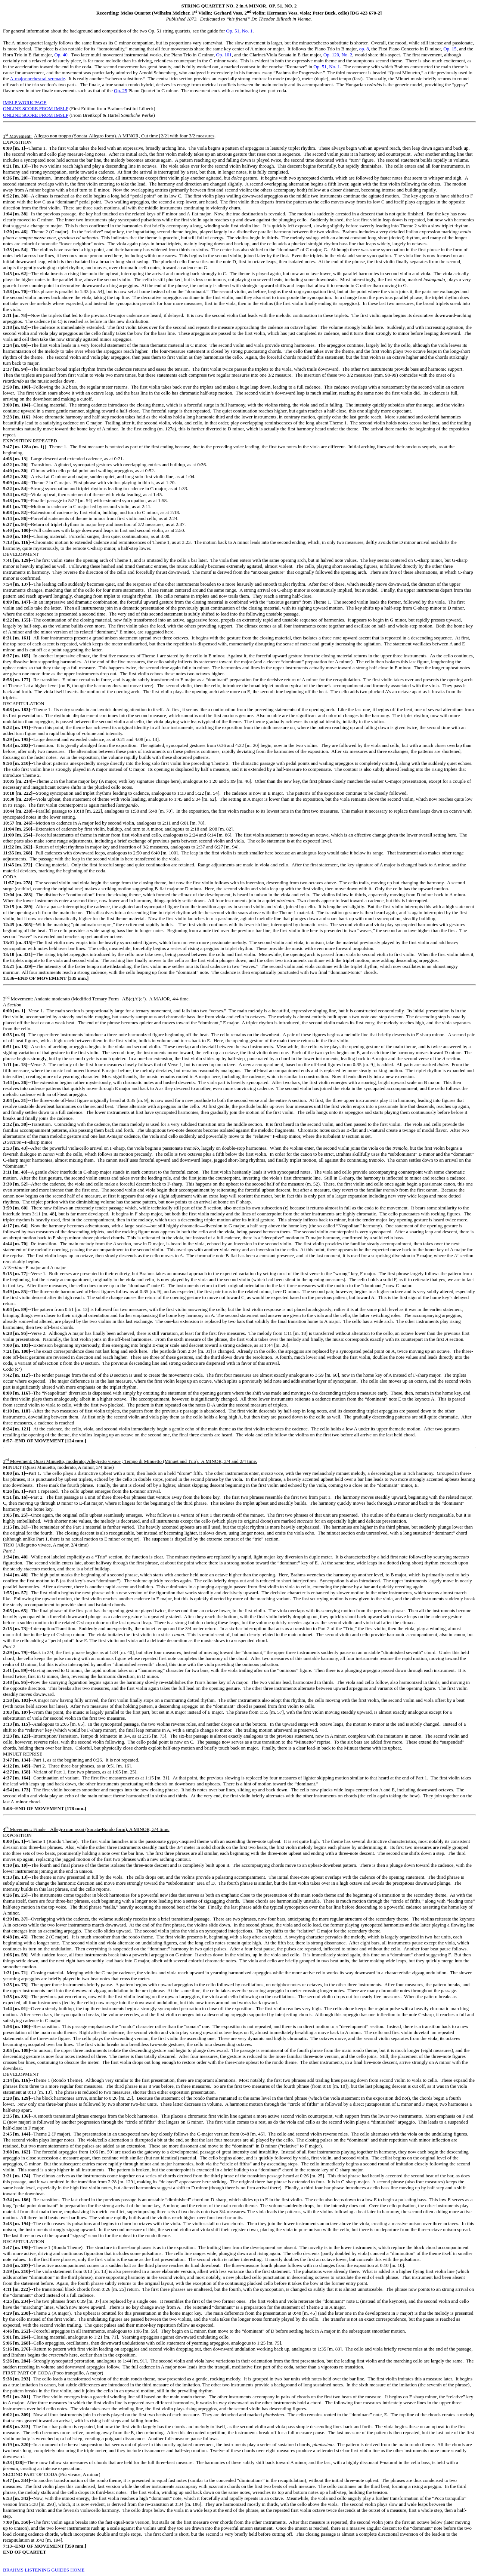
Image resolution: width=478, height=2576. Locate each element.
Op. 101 (224, 54)
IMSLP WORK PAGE (25, 102)
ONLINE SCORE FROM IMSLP (35, 108)
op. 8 (364, 49)
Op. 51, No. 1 (239, 31)
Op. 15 (449, 49)
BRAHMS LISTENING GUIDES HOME (43, 2570)
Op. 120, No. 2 (337, 54)
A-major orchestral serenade (37, 78)
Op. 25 (120, 90)
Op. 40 (60, 54)
